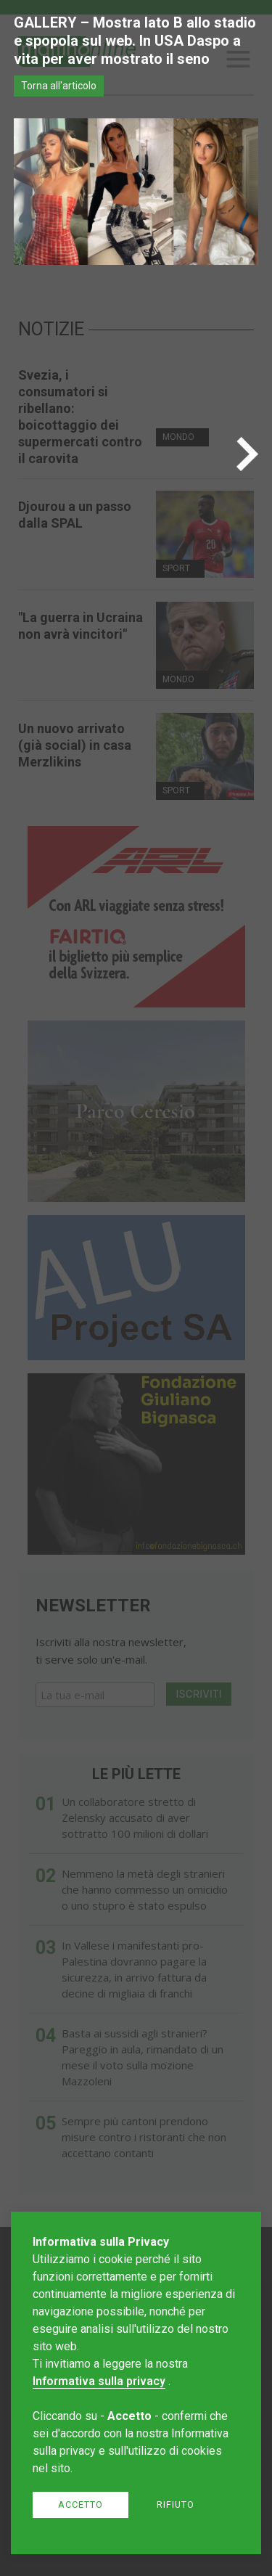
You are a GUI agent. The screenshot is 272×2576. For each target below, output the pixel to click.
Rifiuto (175, 2504)
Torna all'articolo (58, 85)
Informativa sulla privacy (99, 2381)
